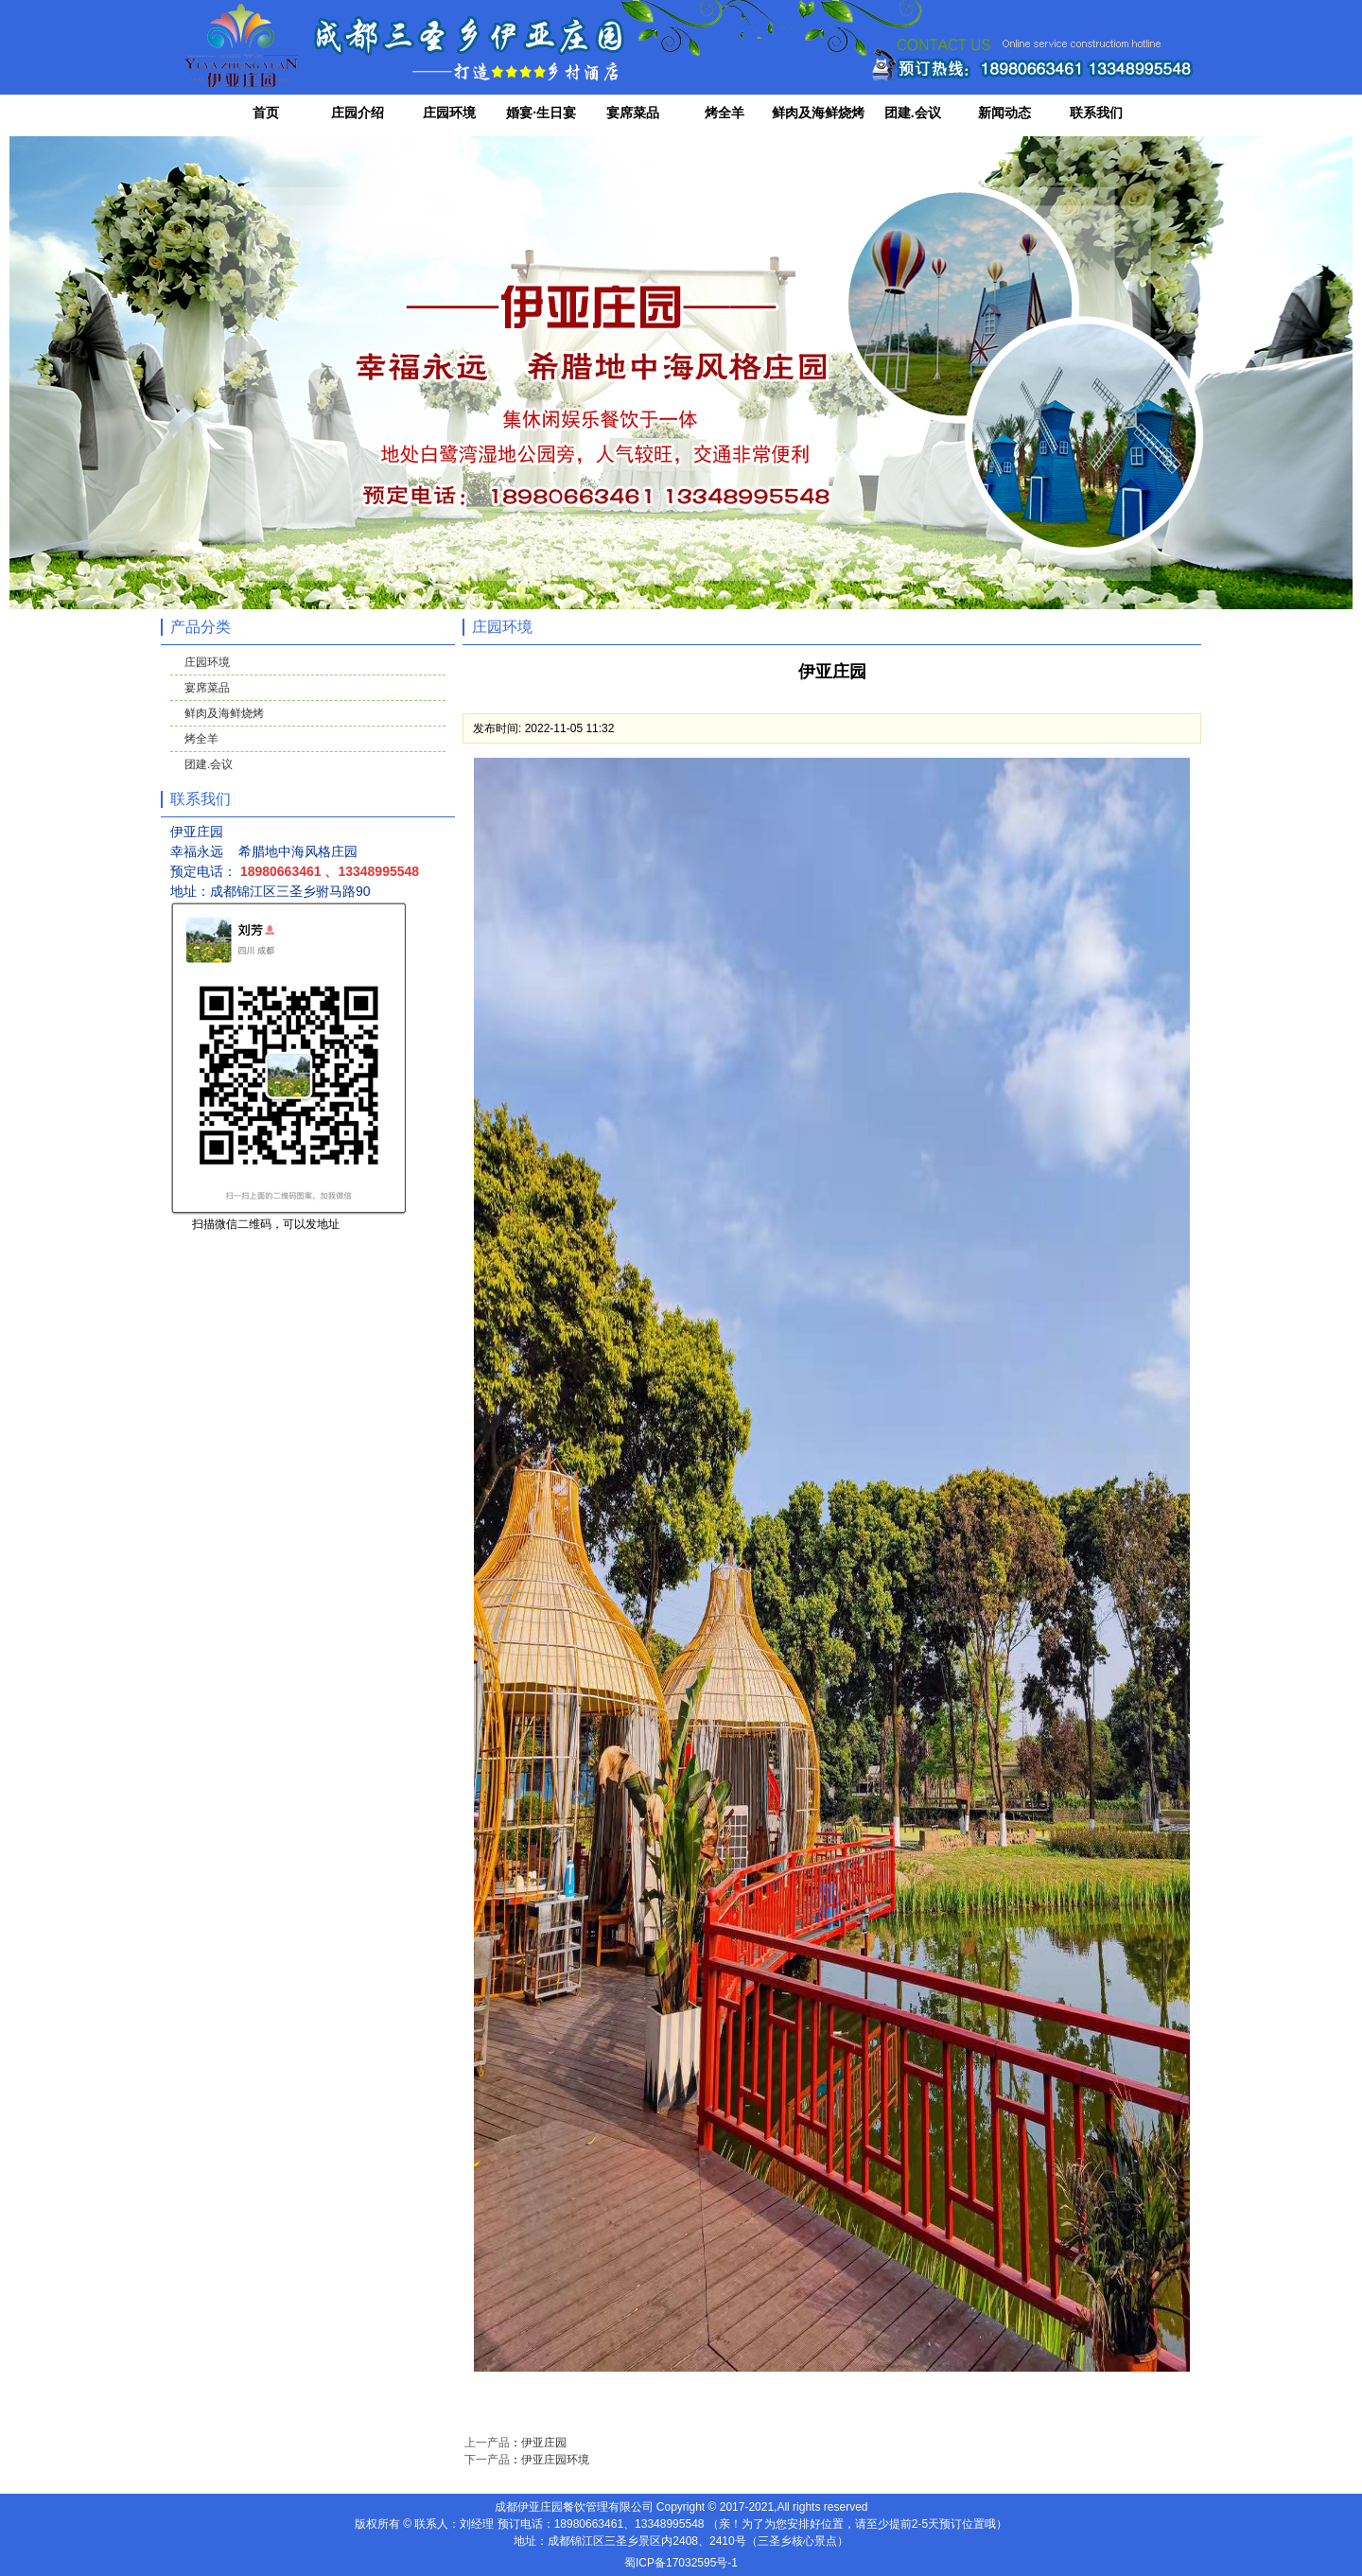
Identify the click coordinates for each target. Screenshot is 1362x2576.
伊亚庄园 (544, 2442)
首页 (266, 112)
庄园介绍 (357, 112)
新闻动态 (1004, 112)
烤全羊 (724, 112)
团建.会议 (912, 112)
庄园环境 (449, 112)
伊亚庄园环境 (555, 2459)
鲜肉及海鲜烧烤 (818, 112)
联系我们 (1096, 112)
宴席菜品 (632, 112)
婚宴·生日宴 (541, 112)
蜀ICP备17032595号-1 (681, 2562)
